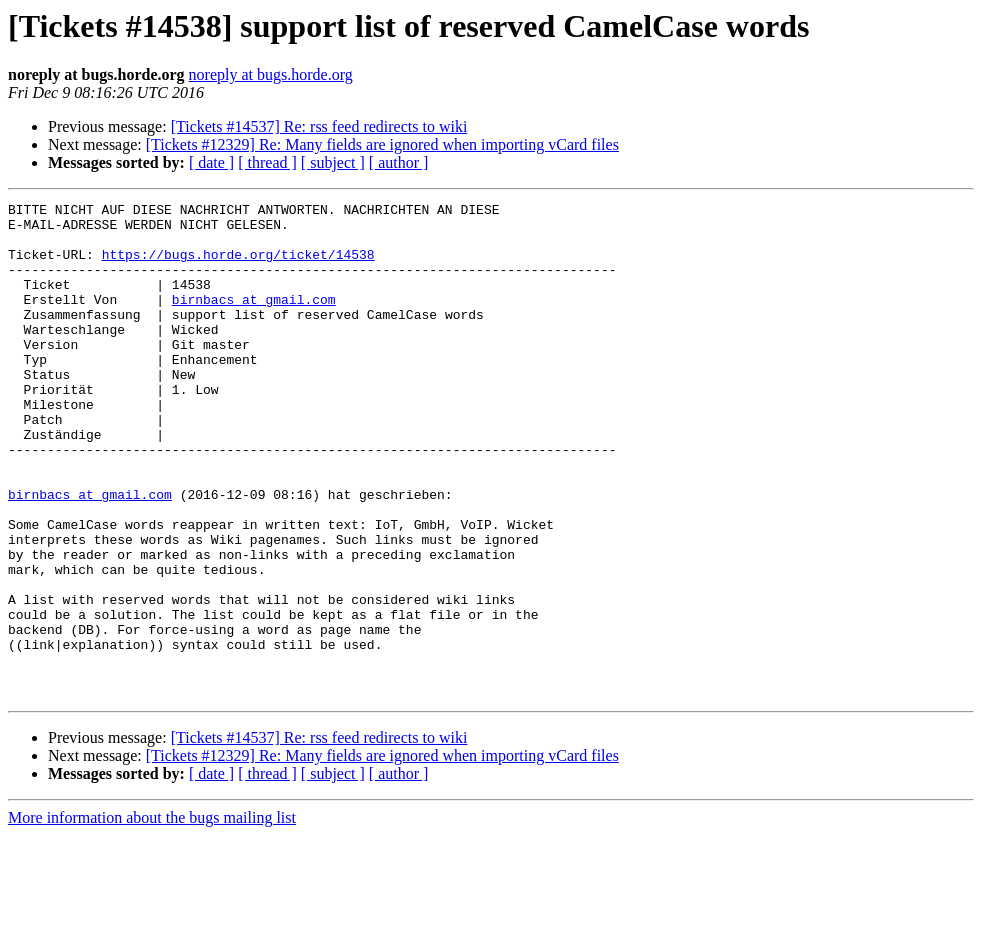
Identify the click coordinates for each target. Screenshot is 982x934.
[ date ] (211, 162)
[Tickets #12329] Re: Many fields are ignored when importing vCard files (382, 144)
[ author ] (399, 162)
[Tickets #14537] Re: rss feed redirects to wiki (319, 126)
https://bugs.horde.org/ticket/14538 (238, 266)
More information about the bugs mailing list (152, 916)
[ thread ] (267, 162)
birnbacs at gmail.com (254, 320)
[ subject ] (333, 162)
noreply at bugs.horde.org (271, 74)
